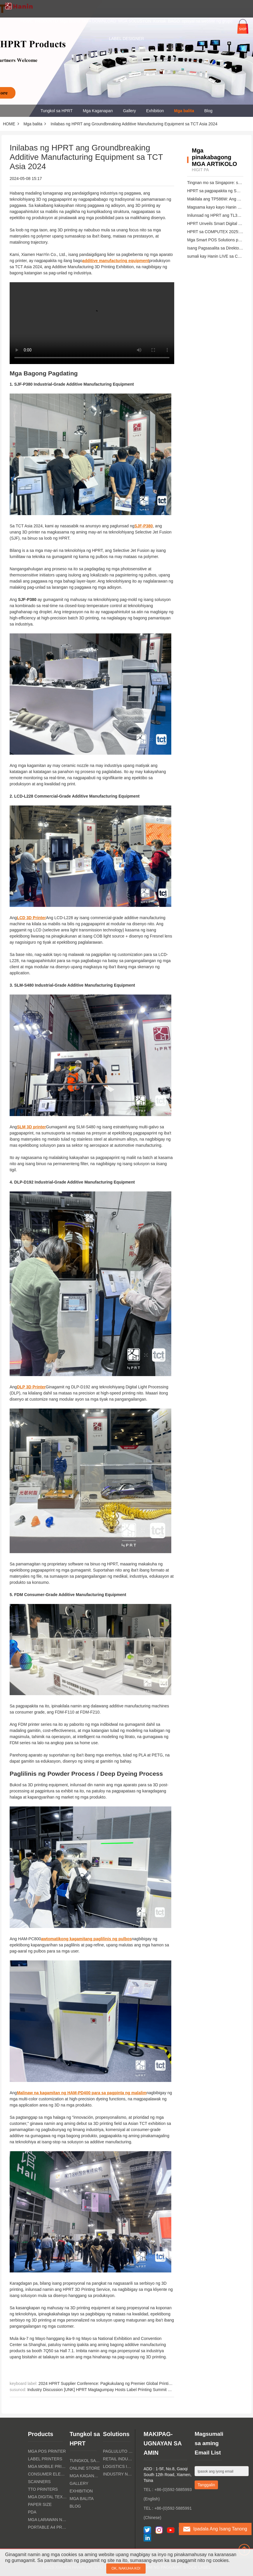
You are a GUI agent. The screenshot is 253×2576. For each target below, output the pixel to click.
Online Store (85, 2468)
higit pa (200, 169)
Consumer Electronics (47, 2474)
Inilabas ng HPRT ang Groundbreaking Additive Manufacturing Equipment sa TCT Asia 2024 (133, 124)
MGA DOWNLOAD (99, 21)
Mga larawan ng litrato (47, 2519)
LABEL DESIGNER (126, 38)
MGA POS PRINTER (47, 2451)
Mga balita (184, 110)
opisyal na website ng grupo (207, 21)
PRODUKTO (46, 21)
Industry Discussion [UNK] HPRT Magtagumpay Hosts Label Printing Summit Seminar (105, 2389)
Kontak (159, 21)
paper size (40, 2504)
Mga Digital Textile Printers (47, 2496)
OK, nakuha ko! (125, 2568)
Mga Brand (70, 21)
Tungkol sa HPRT (57, 110)
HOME (26, 21)
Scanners (39, 2481)
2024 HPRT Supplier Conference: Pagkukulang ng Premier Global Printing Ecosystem (116, 2383)
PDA (32, 2512)
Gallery (129, 110)
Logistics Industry (118, 2466)
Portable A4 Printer (47, 2527)
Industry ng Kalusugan (118, 2474)
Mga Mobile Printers (47, 2466)
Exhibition (155, 110)
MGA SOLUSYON (134, 21)
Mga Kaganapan (98, 110)
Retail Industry (118, 2459)
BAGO (174, 21)
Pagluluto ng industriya (118, 2451)
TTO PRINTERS (43, 2489)
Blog (208, 110)
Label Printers (45, 2459)
